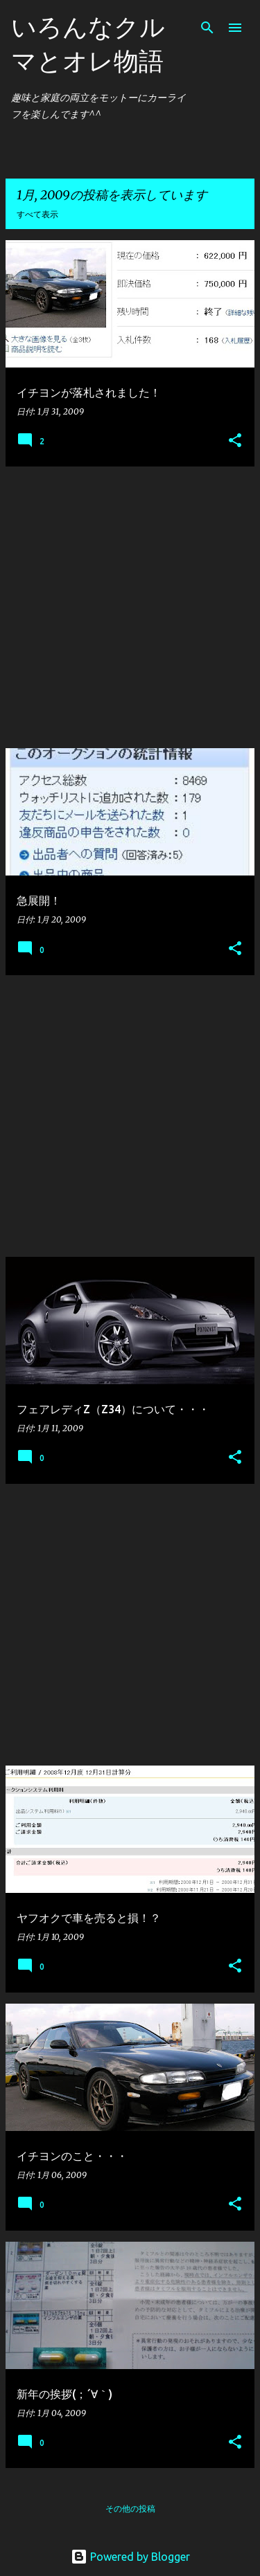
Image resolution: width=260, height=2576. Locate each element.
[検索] (207, 27)
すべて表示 (37, 214)
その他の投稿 (130, 2508)
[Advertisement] (130, 607)
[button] (235, 441)
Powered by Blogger (130, 2556)
